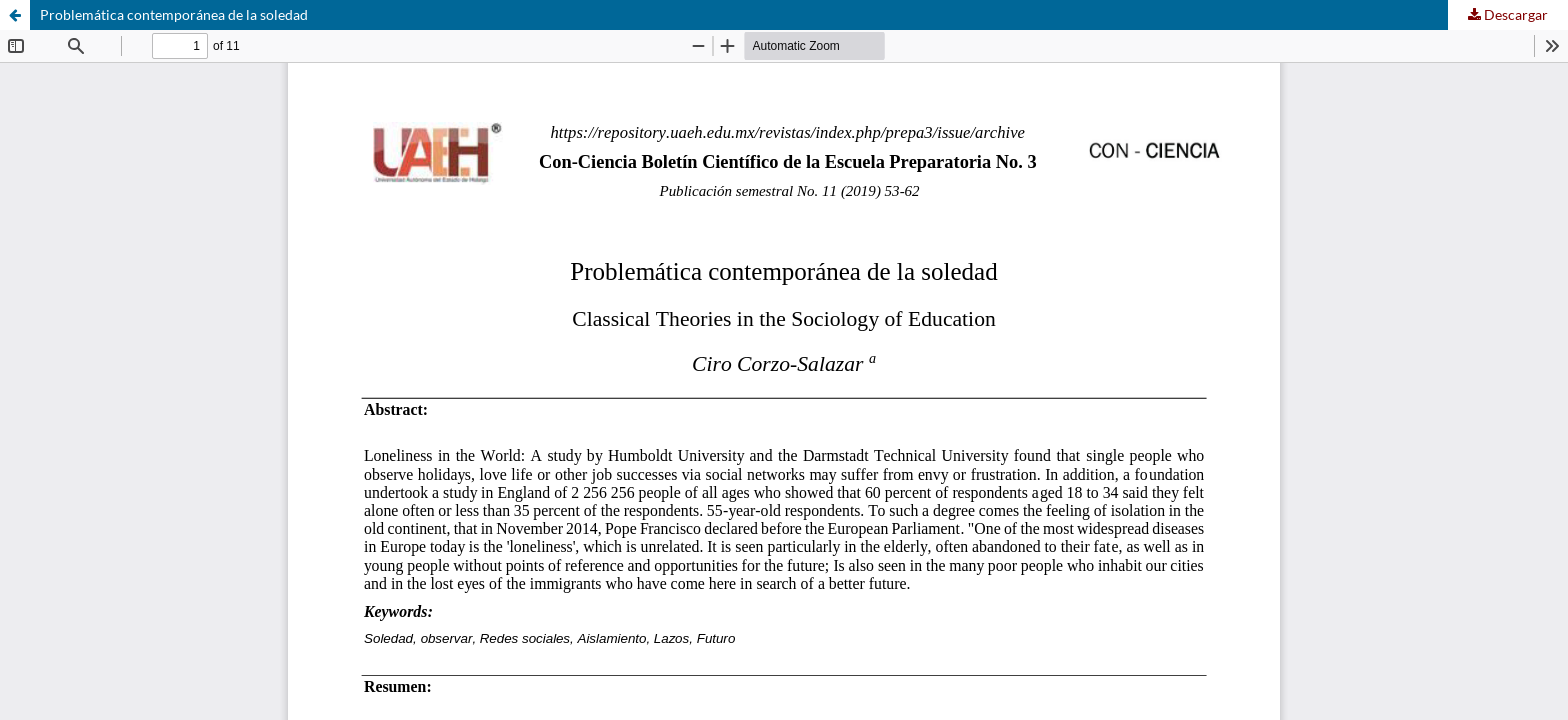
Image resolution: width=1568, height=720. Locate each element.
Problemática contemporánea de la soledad (174, 14)
